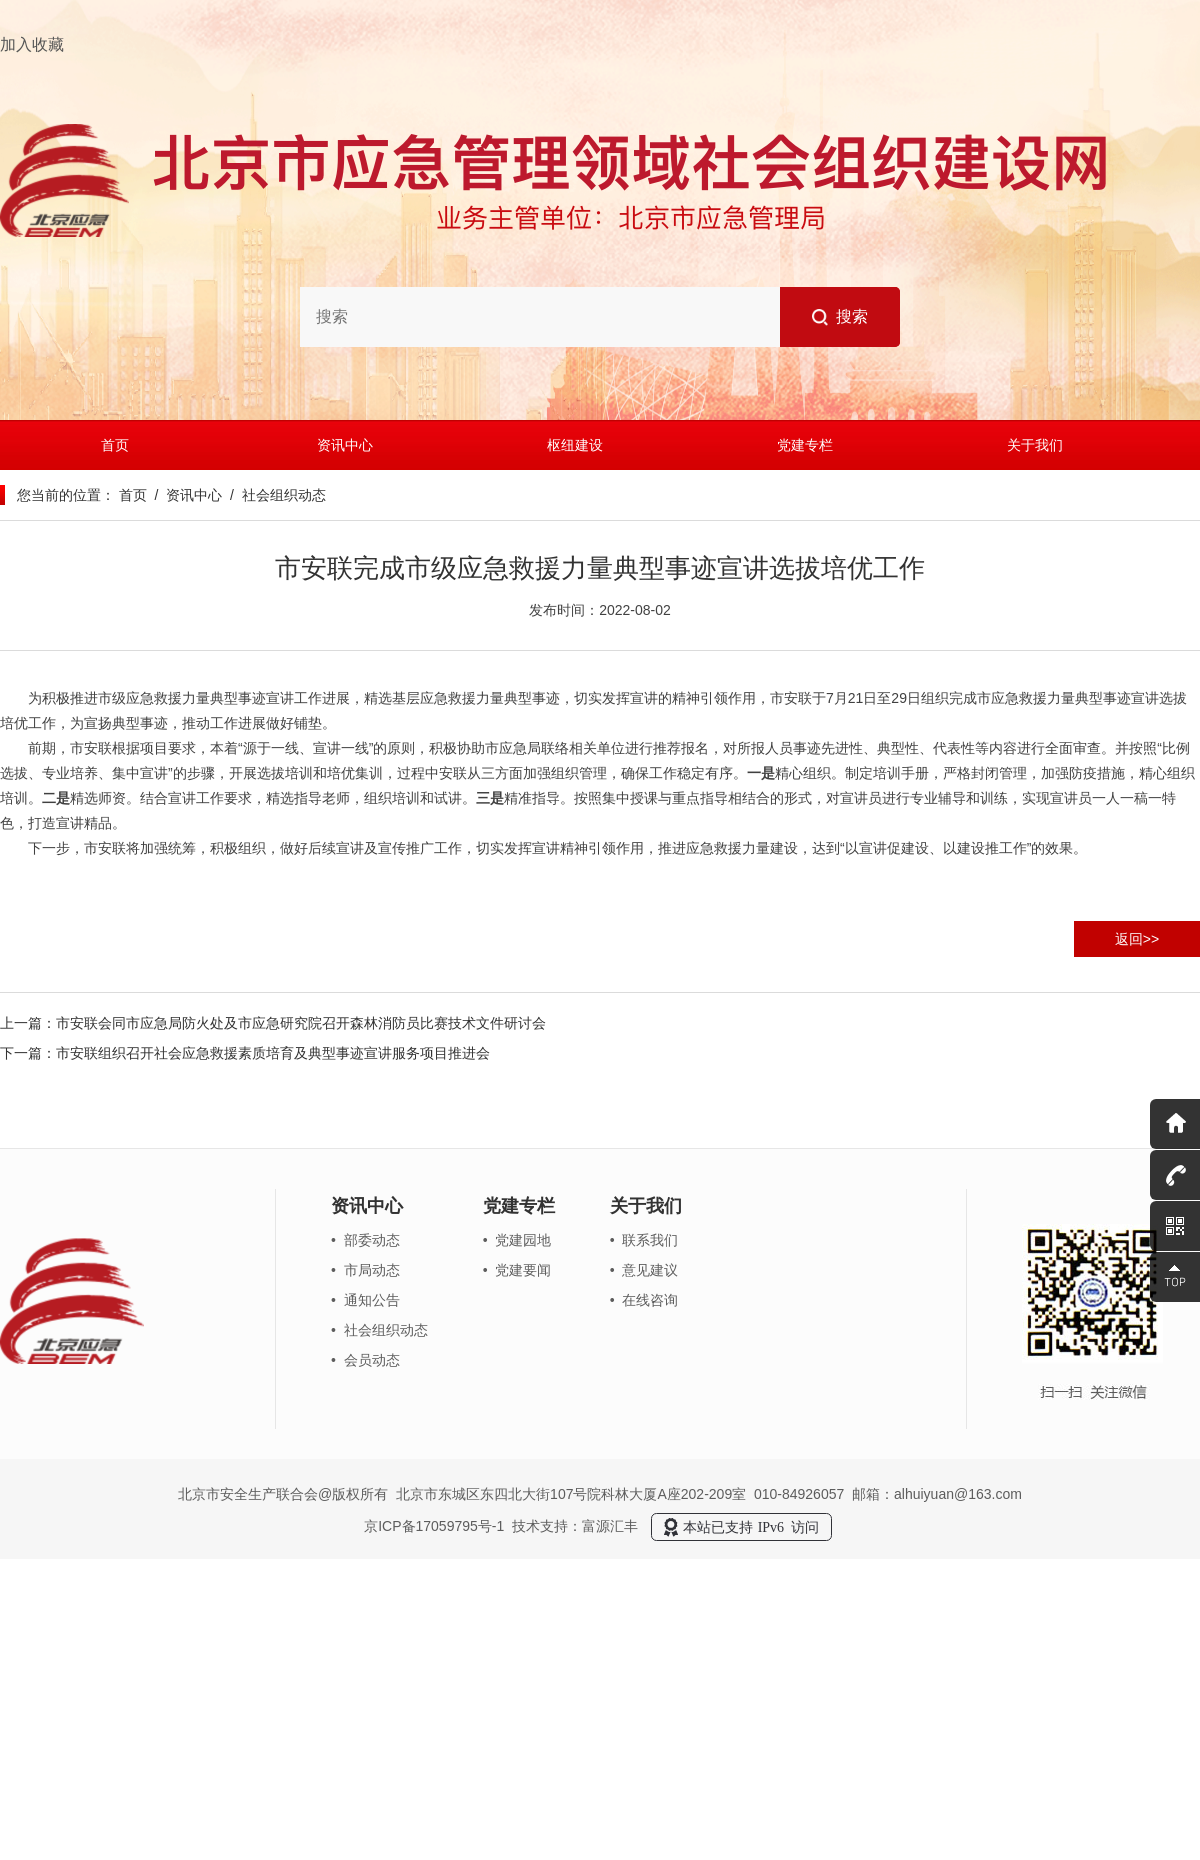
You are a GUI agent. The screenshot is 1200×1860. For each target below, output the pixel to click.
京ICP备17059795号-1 (434, 1526)
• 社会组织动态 (379, 1330)
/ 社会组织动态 (273, 495)
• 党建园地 (517, 1240)
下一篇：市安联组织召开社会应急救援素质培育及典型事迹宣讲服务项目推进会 (245, 1053)
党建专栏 (805, 445)
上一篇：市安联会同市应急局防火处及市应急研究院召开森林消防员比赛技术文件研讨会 (273, 1023)
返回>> (1137, 939)
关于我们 (1035, 445)
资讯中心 (345, 445)
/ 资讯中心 (184, 495)
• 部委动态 (365, 1240)
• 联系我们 (644, 1240)
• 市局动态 (365, 1270)
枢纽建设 (575, 445)
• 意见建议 (644, 1270)
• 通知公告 (365, 1300)
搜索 (840, 317)
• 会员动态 (365, 1360)
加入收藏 (32, 44)
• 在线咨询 (644, 1300)
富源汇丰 (610, 1526)
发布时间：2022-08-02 (600, 610)
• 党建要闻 (517, 1270)
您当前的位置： (66, 495)
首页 (115, 445)
